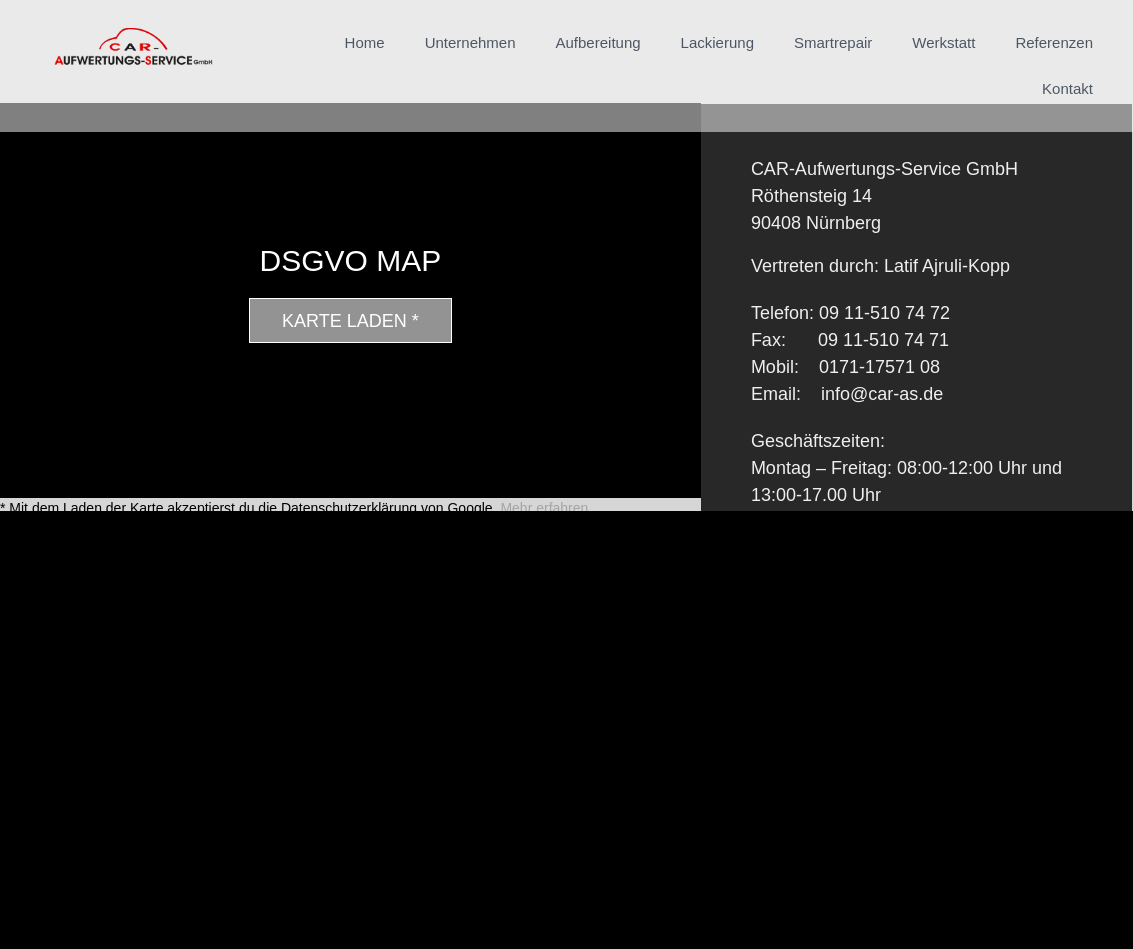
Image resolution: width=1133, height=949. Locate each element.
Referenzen (1054, 42)
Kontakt (1067, 88)
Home (365, 42)
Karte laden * (350, 321)
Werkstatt (943, 42)
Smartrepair (833, 42)
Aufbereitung (598, 42)
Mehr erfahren (544, 508)
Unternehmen (470, 42)
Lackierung (717, 42)
